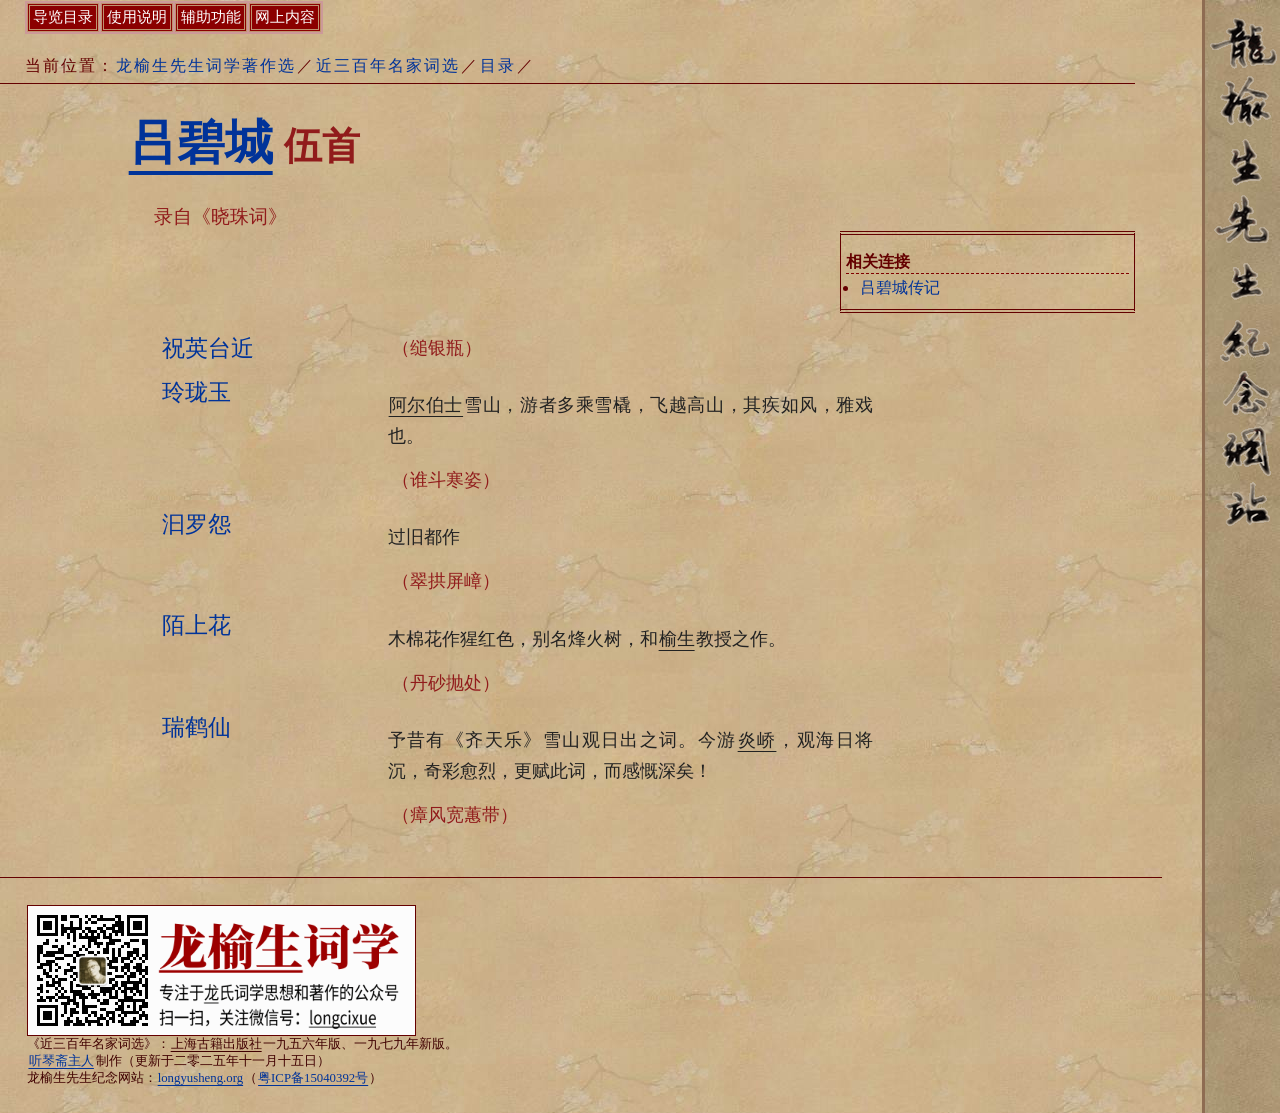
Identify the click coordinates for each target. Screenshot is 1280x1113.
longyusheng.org (200, 1078)
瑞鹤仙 (196, 727)
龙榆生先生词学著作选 (206, 65)
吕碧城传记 (900, 287)
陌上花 (196, 625)
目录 (498, 65)
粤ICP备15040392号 (313, 1078)
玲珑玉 (196, 392)
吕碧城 (201, 142)
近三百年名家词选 (388, 65)
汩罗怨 (196, 524)
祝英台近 (208, 348)
